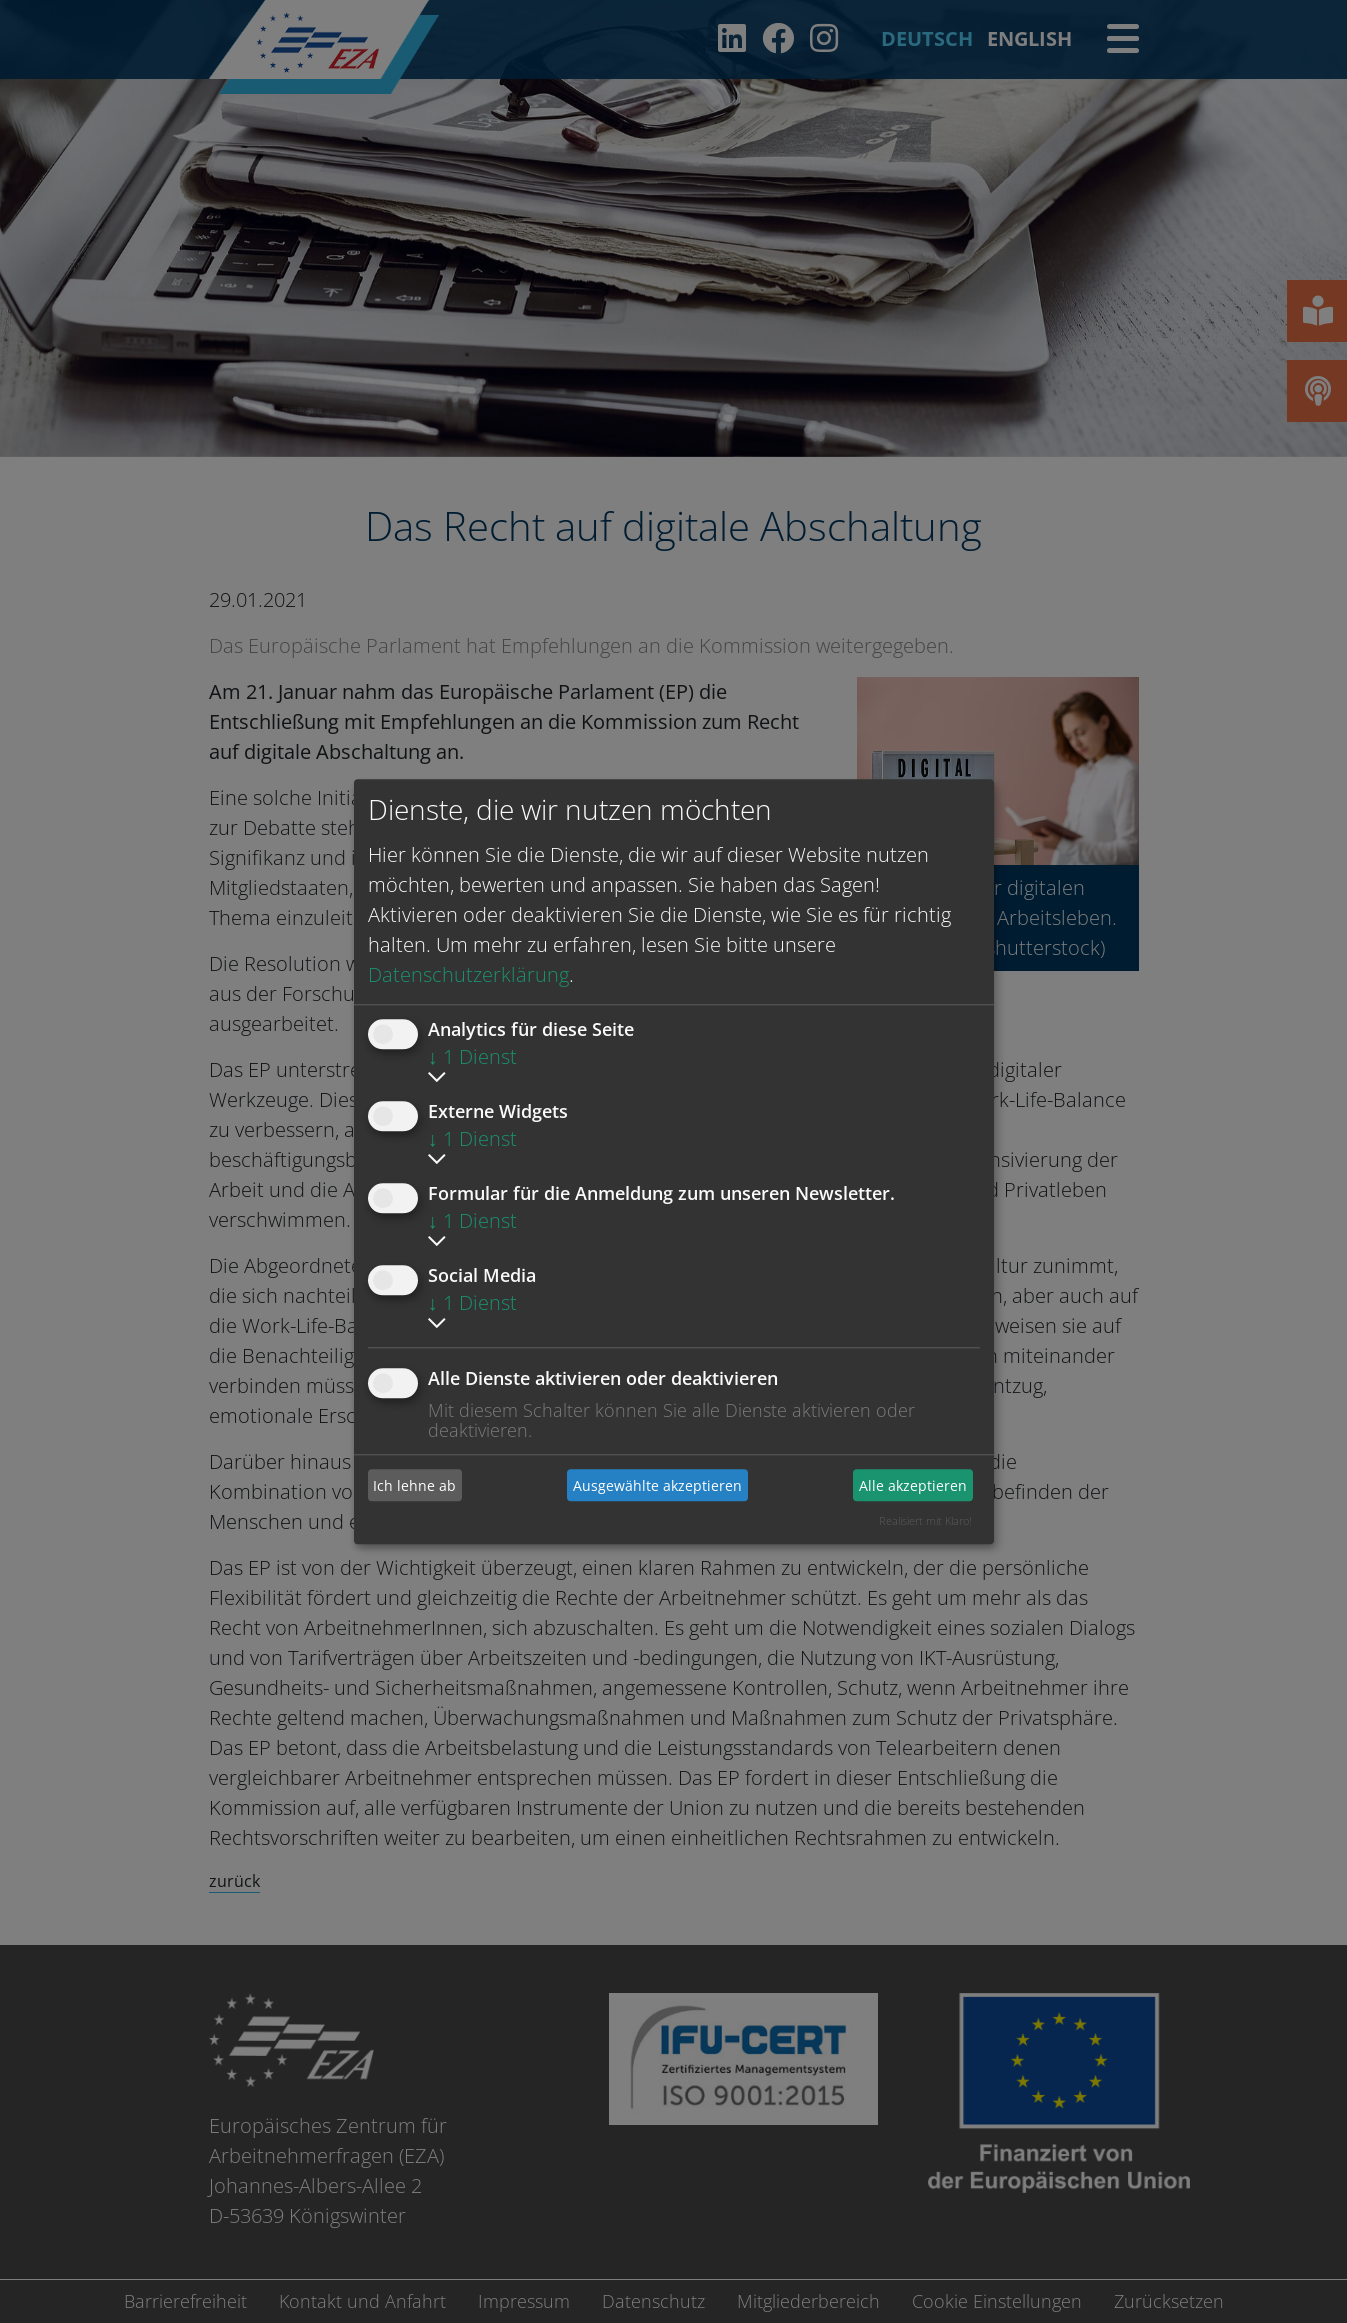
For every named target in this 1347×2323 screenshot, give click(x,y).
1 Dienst (472, 1056)
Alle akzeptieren (913, 1485)
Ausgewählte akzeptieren (657, 1485)
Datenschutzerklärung (468, 974)
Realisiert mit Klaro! (925, 1520)
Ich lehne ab (414, 1485)
